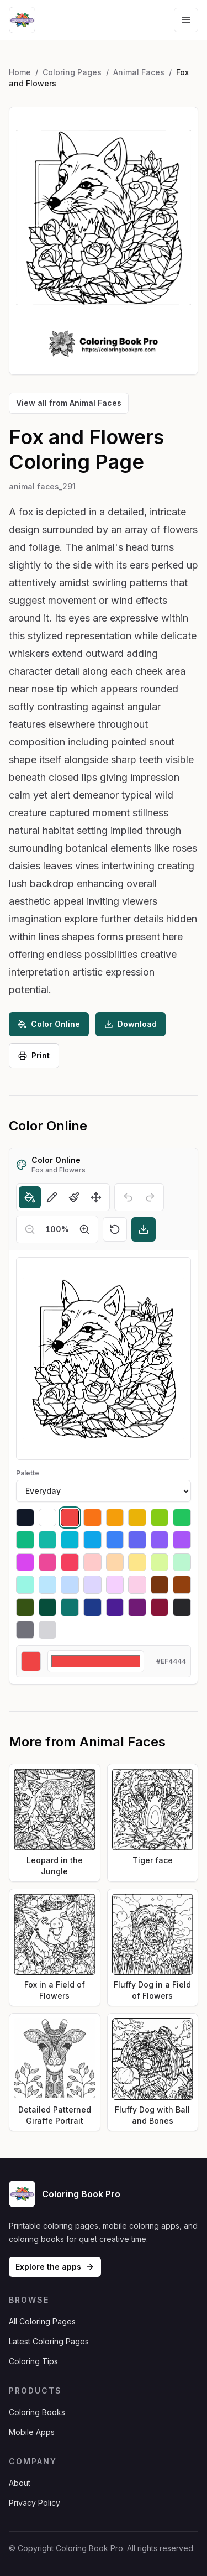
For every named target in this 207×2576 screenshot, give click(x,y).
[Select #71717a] (25, 1630)
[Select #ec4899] (48, 1562)
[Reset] (115, 1229)
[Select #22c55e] (182, 1518)
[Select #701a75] (137, 1607)
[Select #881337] (160, 1607)
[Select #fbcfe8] (137, 1585)
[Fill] (30, 1197)
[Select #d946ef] (25, 1562)
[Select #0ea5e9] (92, 1540)
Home (20, 72)
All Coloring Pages (42, 2321)
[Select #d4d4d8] (48, 1630)
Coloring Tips (33, 2361)
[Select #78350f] (160, 1585)
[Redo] (150, 1197)
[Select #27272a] (182, 1607)
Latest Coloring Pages (49, 2341)
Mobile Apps (32, 2432)
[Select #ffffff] (48, 1518)
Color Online (49, 1024)
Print (34, 1055)
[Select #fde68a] (137, 1562)
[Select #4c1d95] (115, 1607)
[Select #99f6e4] (25, 1585)
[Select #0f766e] (70, 1607)
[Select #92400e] (182, 1585)
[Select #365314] (25, 1607)
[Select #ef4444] (70, 1518)
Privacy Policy (34, 2502)
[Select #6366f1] (137, 1540)
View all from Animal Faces (68, 403)
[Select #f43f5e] (70, 1562)
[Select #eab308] (137, 1518)
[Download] (143, 1229)
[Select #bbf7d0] (182, 1562)
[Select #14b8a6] (48, 1540)
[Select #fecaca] (92, 1562)
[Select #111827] (25, 1518)
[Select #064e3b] (48, 1607)
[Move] (96, 1197)
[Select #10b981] (25, 1540)
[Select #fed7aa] (115, 1562)
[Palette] (103, 1491)
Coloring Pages (72, 72)
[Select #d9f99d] (160, 1562)
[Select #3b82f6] (115, 1540)
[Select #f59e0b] (115, 1518)
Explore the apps (54, 2266)
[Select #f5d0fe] (115, 1585)
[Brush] (74, 1197)
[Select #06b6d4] (70, 1540)
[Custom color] (95, 1661)
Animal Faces (138, 72)
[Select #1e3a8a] (92, 1607)
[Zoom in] (84, 1229)
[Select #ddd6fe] (92, 1585)
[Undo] (128, 1197)
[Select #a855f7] (182, 1540)
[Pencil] (52, 1197)
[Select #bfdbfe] (70, 1585)
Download (130, 1024)
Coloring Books (37, 2412)
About (19, 2483)
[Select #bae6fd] (48, 1585)
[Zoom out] (30, 1229)
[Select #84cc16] (160, 1518)
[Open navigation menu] (186, 20)
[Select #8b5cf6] (160, 1540)
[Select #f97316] (92, 1518)
